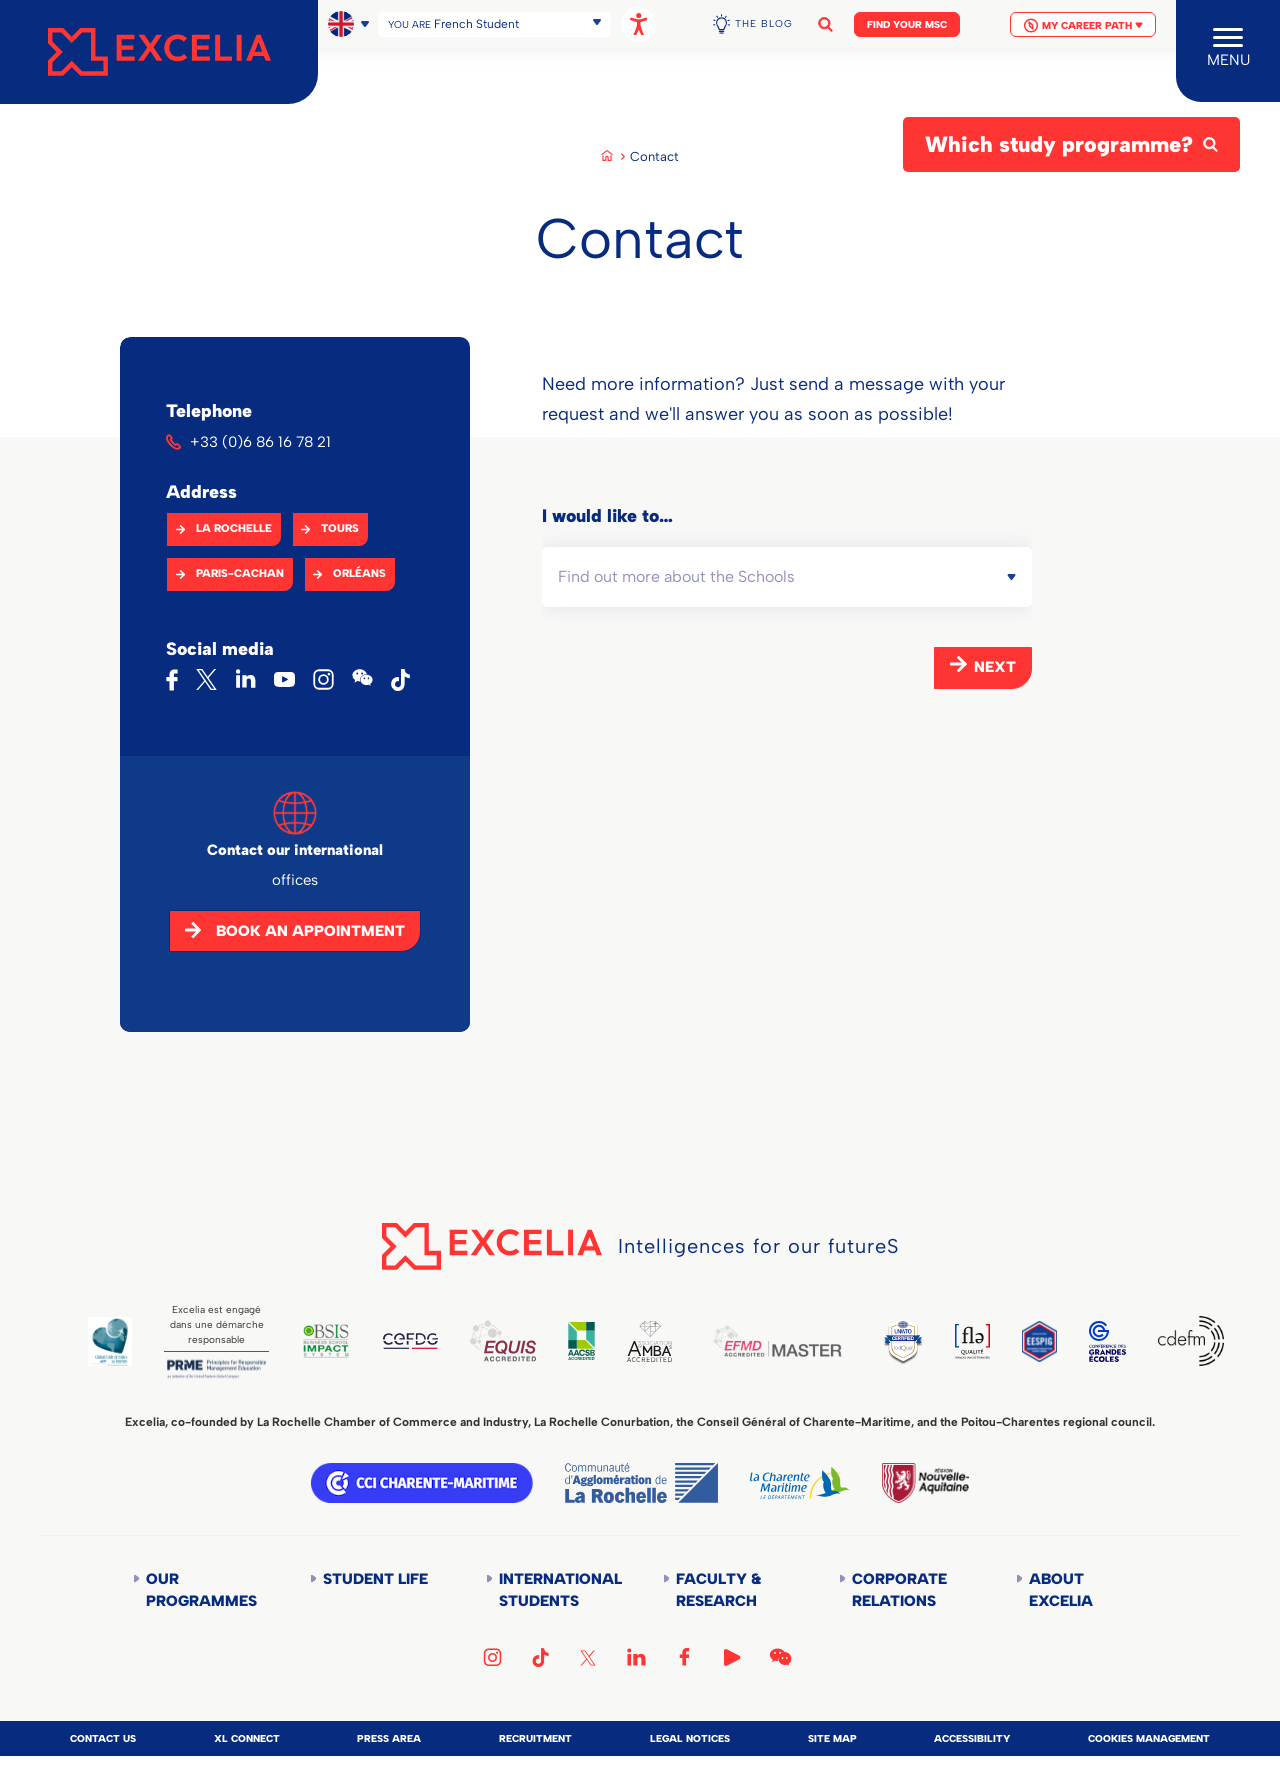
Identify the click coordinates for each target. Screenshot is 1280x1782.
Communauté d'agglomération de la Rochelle (641, 1483)
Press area (389, 1738)
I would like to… (607, 516)
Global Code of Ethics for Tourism (110, 1341)
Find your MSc (907, 18)
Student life (375, 1579)
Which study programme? (1059, 144)
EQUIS (503, 1341)
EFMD (777, 1341)
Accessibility (972, 1738)
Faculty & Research (718, 1590)
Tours (340, 528)
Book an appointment (310, 931)
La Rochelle (234, 528)
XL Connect (247, 1738)
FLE (972, 1341)
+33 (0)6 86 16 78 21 (260, 442)
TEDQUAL (903, 1341)
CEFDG (410, 1341)
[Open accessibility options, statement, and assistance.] (638, 18)
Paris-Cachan (240, 573)
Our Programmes (201, 1590)
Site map (832, 1738)
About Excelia (1061, 1590)
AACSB (581, 1341)
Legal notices (690, 1738)
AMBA (649, 1341)
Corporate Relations (899, 1590)
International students (558, 1590)
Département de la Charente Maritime (800, 1483)
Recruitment (535, 1738)
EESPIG (1039, 1341)
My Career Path (1083, 19)
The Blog (764, 17)
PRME (216, 1369)
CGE (1107, 1341)
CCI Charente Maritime (422, 1483)
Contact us (103, 1738)
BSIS (326, 1341)
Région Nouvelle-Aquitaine (925, 1483)
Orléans (359, 573)
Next (995, 667)
